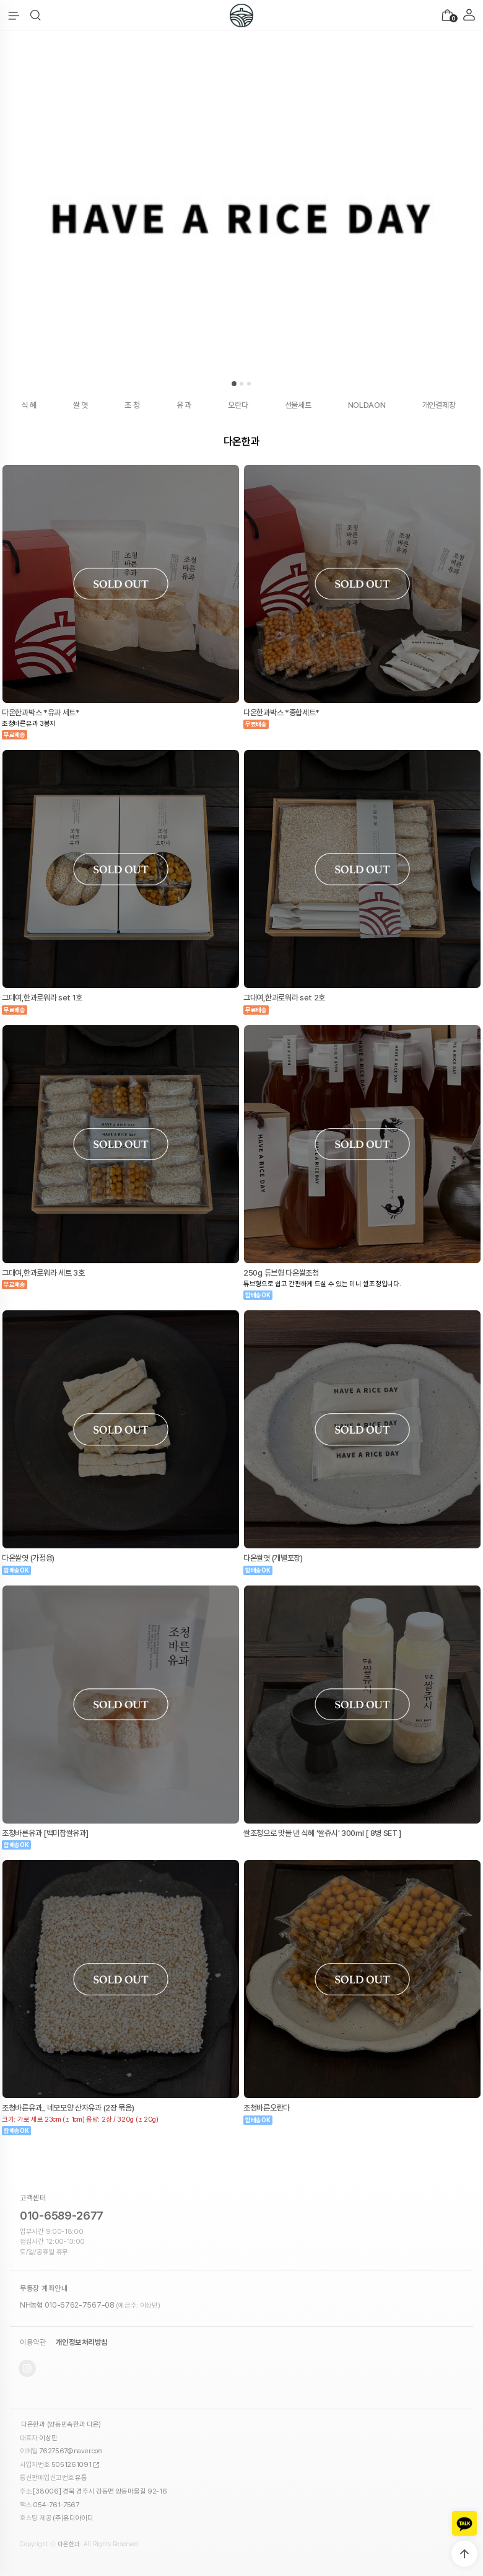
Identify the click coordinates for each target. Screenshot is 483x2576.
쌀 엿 (80, 405)
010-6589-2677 (61, 2215)
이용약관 (33, 2342)
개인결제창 (439, 405)
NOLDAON (367, 405)
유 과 (183, 405)
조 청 (131, 405)
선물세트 (298, 405)
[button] (35, 15)
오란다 (238, 405)
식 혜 (29, 405)
